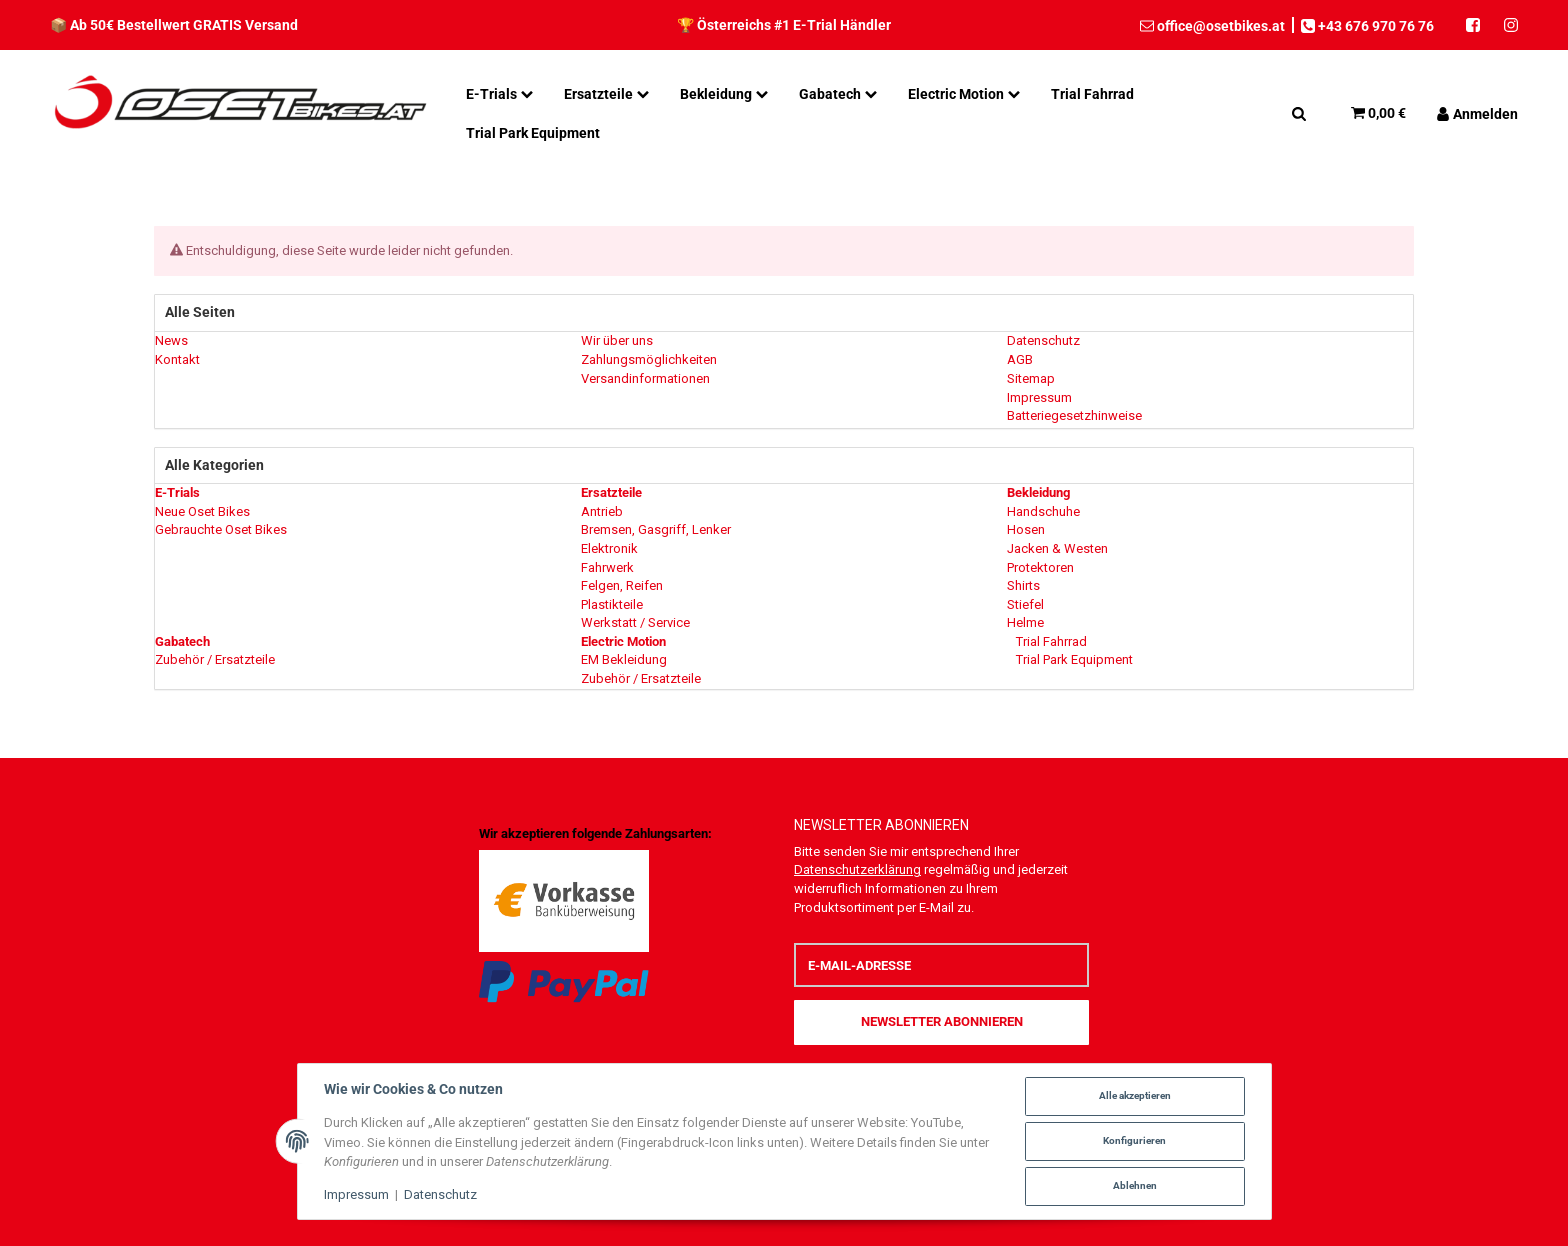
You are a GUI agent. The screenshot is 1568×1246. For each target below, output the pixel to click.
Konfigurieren (1134, 1140)
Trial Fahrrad (1050, 641)
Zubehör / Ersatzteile (215, 659)
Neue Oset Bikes (202, 511)
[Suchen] (1299, 113)
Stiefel (1025, 604)
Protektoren (1040, 567)
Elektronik (609, 548)
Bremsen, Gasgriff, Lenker (656, 529)
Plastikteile (612, 604)
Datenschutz (440, 1194)
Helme (1025, 622)
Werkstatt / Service (635, 622)
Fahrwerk (607, 567)
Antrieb (602, 511)
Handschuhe (1043, 511)
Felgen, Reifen (622, 585)
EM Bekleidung (624, 659)
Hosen (1026, 529)
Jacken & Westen (1057, 548)
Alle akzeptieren (1135, 1095)
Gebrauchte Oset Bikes (221, 529)
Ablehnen (1135, 1185)
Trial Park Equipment (1073, 659)
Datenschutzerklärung (857, 869)
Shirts (1023, 585)
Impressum (356, 1194)
